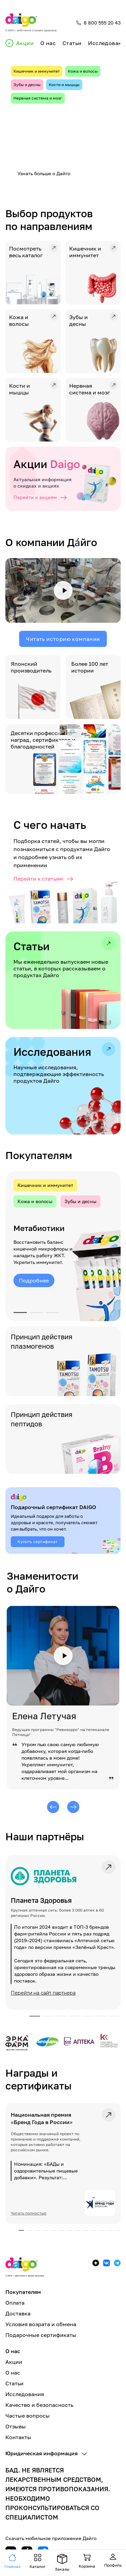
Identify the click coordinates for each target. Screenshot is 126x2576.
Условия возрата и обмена (40, 2324)
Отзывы (15, 2426)
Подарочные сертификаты (40, 2335)
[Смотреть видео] (63, 590)
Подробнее (34, 1280)
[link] (63, 1932)
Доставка (18, 2313)
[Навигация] (12, 2561)
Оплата (15, 2302)
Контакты (18, 2437)
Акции (25, 43)
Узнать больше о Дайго (43, 173)
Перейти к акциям (40, 497)
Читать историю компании (63, 639)
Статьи (71, 43)
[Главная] (31, 22)
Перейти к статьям (43, 879)
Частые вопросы (27, 2415)
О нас (48, 43)
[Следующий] (73, 1807)
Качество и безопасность (39, 2404)
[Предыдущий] (53, 1807)
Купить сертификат (37, 1541)
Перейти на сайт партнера (43, 1993)
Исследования (24, 2394)
